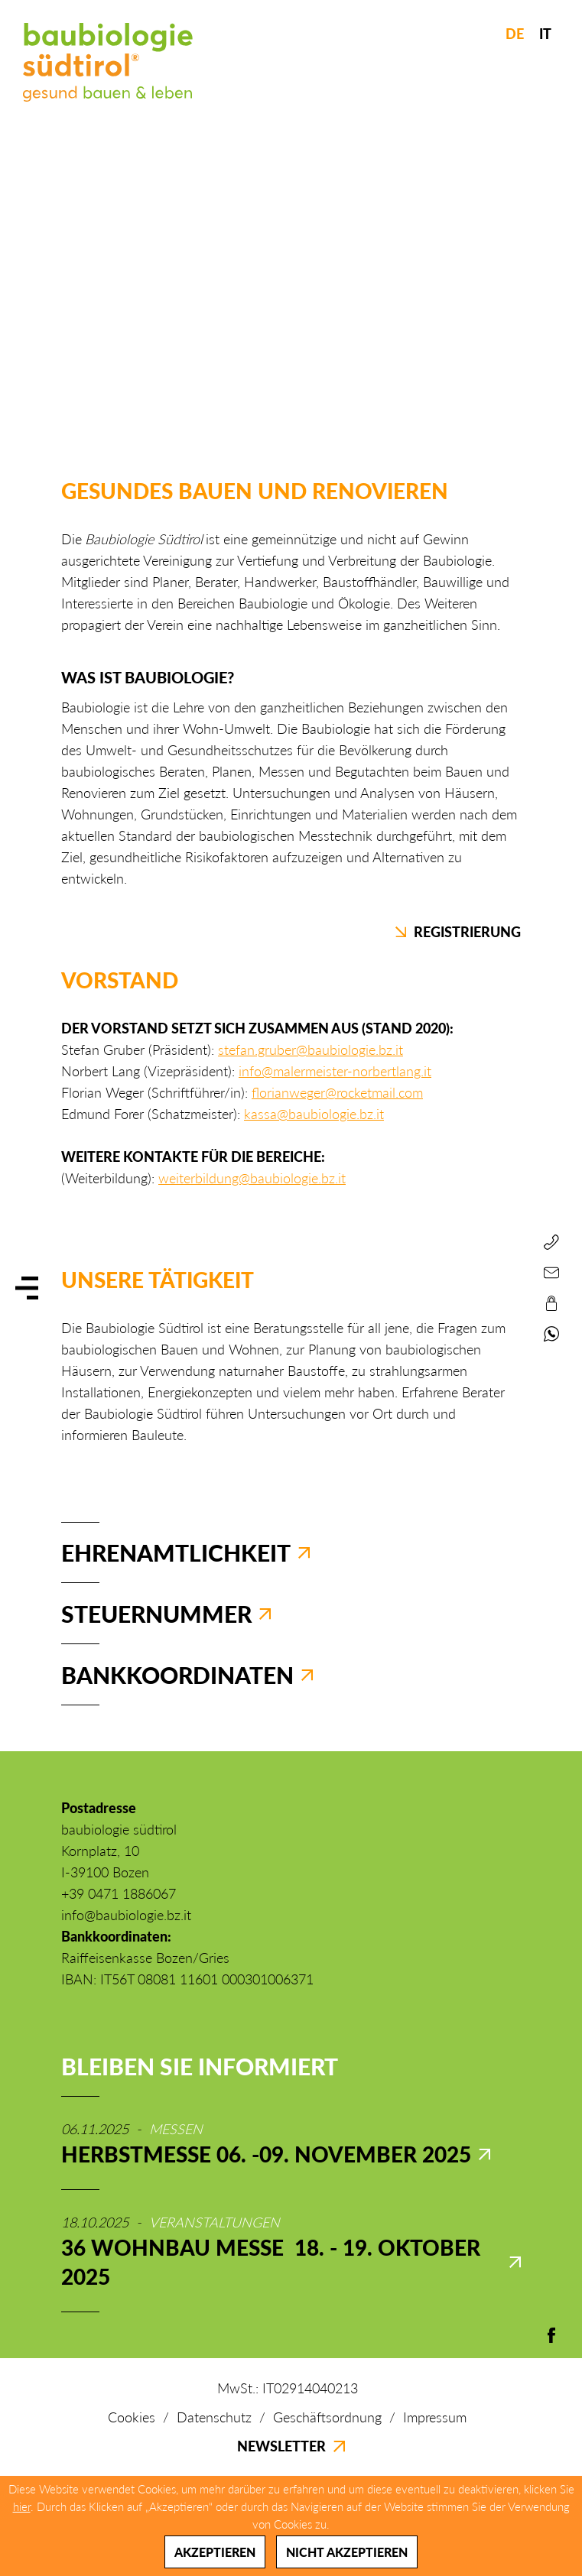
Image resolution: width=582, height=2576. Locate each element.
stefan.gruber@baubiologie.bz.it (310, 1049)
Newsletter (291, 2446)
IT (545, 33)
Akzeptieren (214, 2552)
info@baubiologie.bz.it (126, 1914)
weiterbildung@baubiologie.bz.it (252, 1178)
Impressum (435, 2417)
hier (22, 2506)
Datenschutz (214, 2417)
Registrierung (458, 931)
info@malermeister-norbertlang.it (335, 1071)
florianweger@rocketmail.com (337, 1092)
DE (515, 33)
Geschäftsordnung (327, 2417)
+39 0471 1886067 (118, 1893)
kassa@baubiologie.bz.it (314, 1113)
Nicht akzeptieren (347, 2552)
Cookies (131, 2417)
